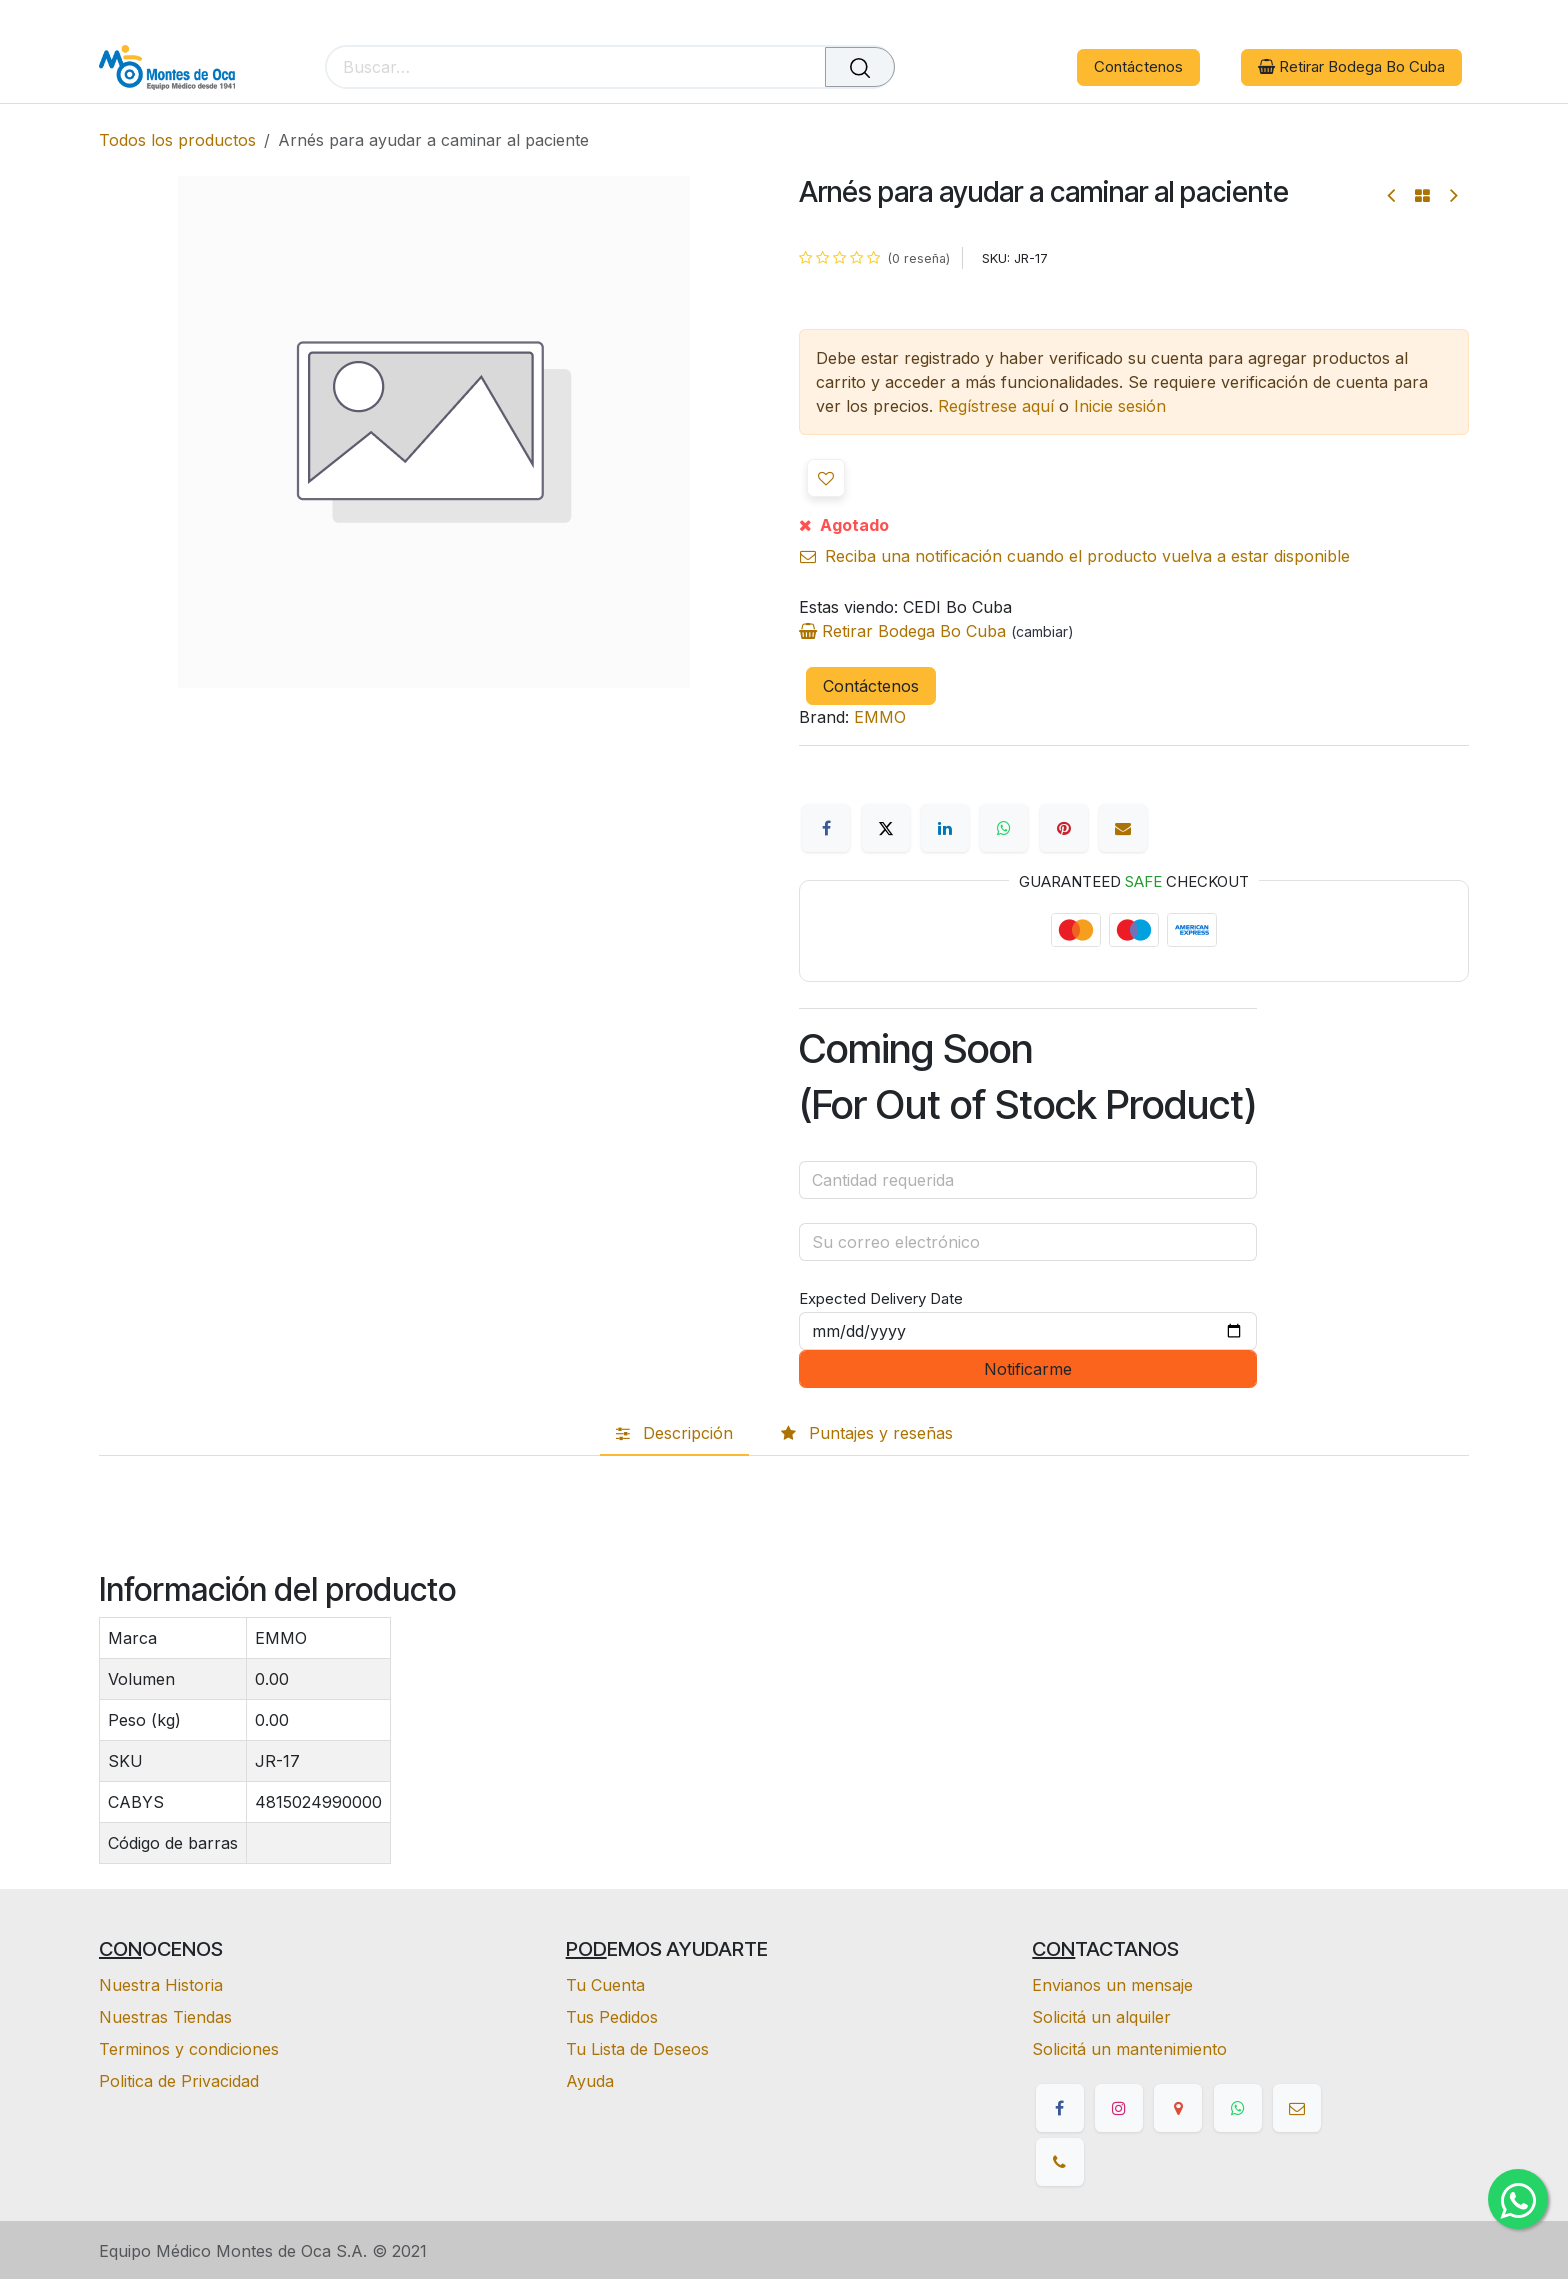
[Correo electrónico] (1123, 828)
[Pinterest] (1064, 828)
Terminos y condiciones (189, 2049)
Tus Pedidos (612, 2017)
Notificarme (1028, 1369)
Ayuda (590, 2081)
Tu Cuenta (605, 1985)
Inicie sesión (1120, 406)
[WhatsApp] (1004, 828)
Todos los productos (177, 140)
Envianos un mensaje (1112, 1985)
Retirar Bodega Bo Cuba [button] (1351, 66)
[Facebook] (826, 828)
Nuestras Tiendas (165, 2017)
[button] (826, 478)
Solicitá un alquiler (1101, 2017)
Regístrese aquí (996, 406)
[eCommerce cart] (968, 67)
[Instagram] (1119, 2108)
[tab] (674, 1434)
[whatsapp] (1238, 2108)
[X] (886, 828)
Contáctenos (1138, 66)
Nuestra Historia (161, 1985)
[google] (1178, 2108)
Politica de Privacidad (179, 2081)
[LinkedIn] (945, 828)
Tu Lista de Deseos (637, 2049)
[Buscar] (860, 67)
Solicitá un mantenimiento (1129, 2049)
